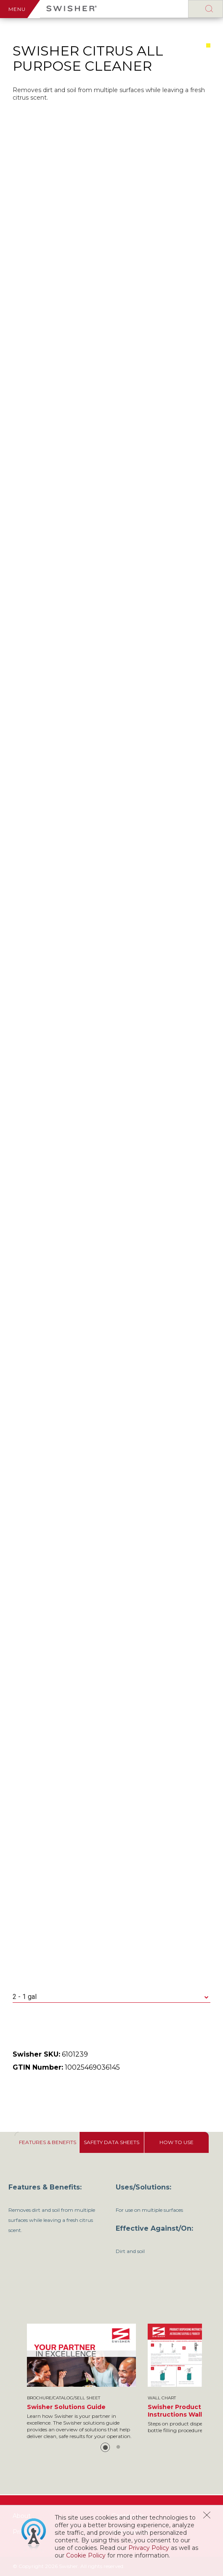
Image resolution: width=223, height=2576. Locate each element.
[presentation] (47, 2142)
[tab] (47, 2142)
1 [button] (105, 2447)
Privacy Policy (148, 2548)
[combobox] (111, 1997)
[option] (81, 2382)
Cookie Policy (86, 2555)
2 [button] (118, 2447)
